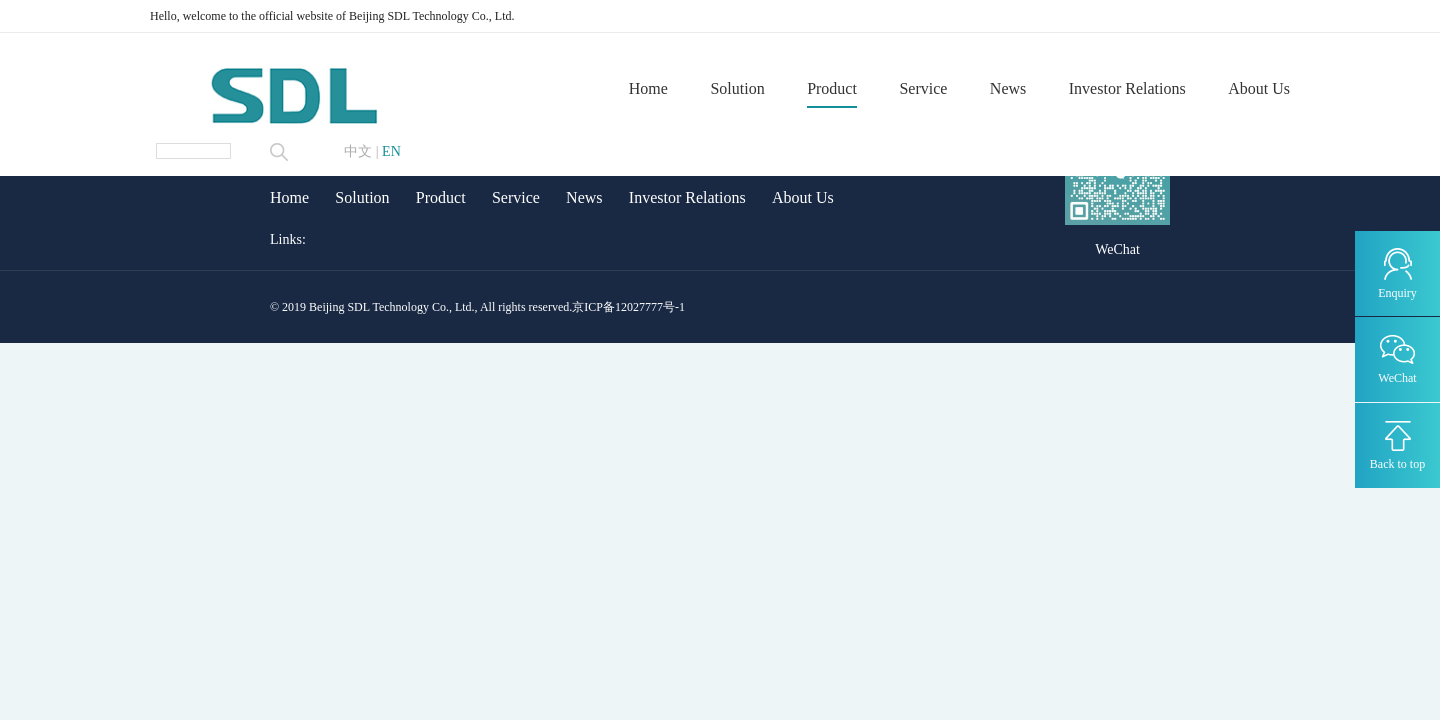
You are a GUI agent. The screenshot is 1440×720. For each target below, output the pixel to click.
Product (832, 89)
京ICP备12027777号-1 (628, 307)
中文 (358, 152)
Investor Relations (1127, 89)
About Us (1259, 89)
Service (923, 89)
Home (648, 89)
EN (391, 152)
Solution (737, 89)
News (1008, 89)
